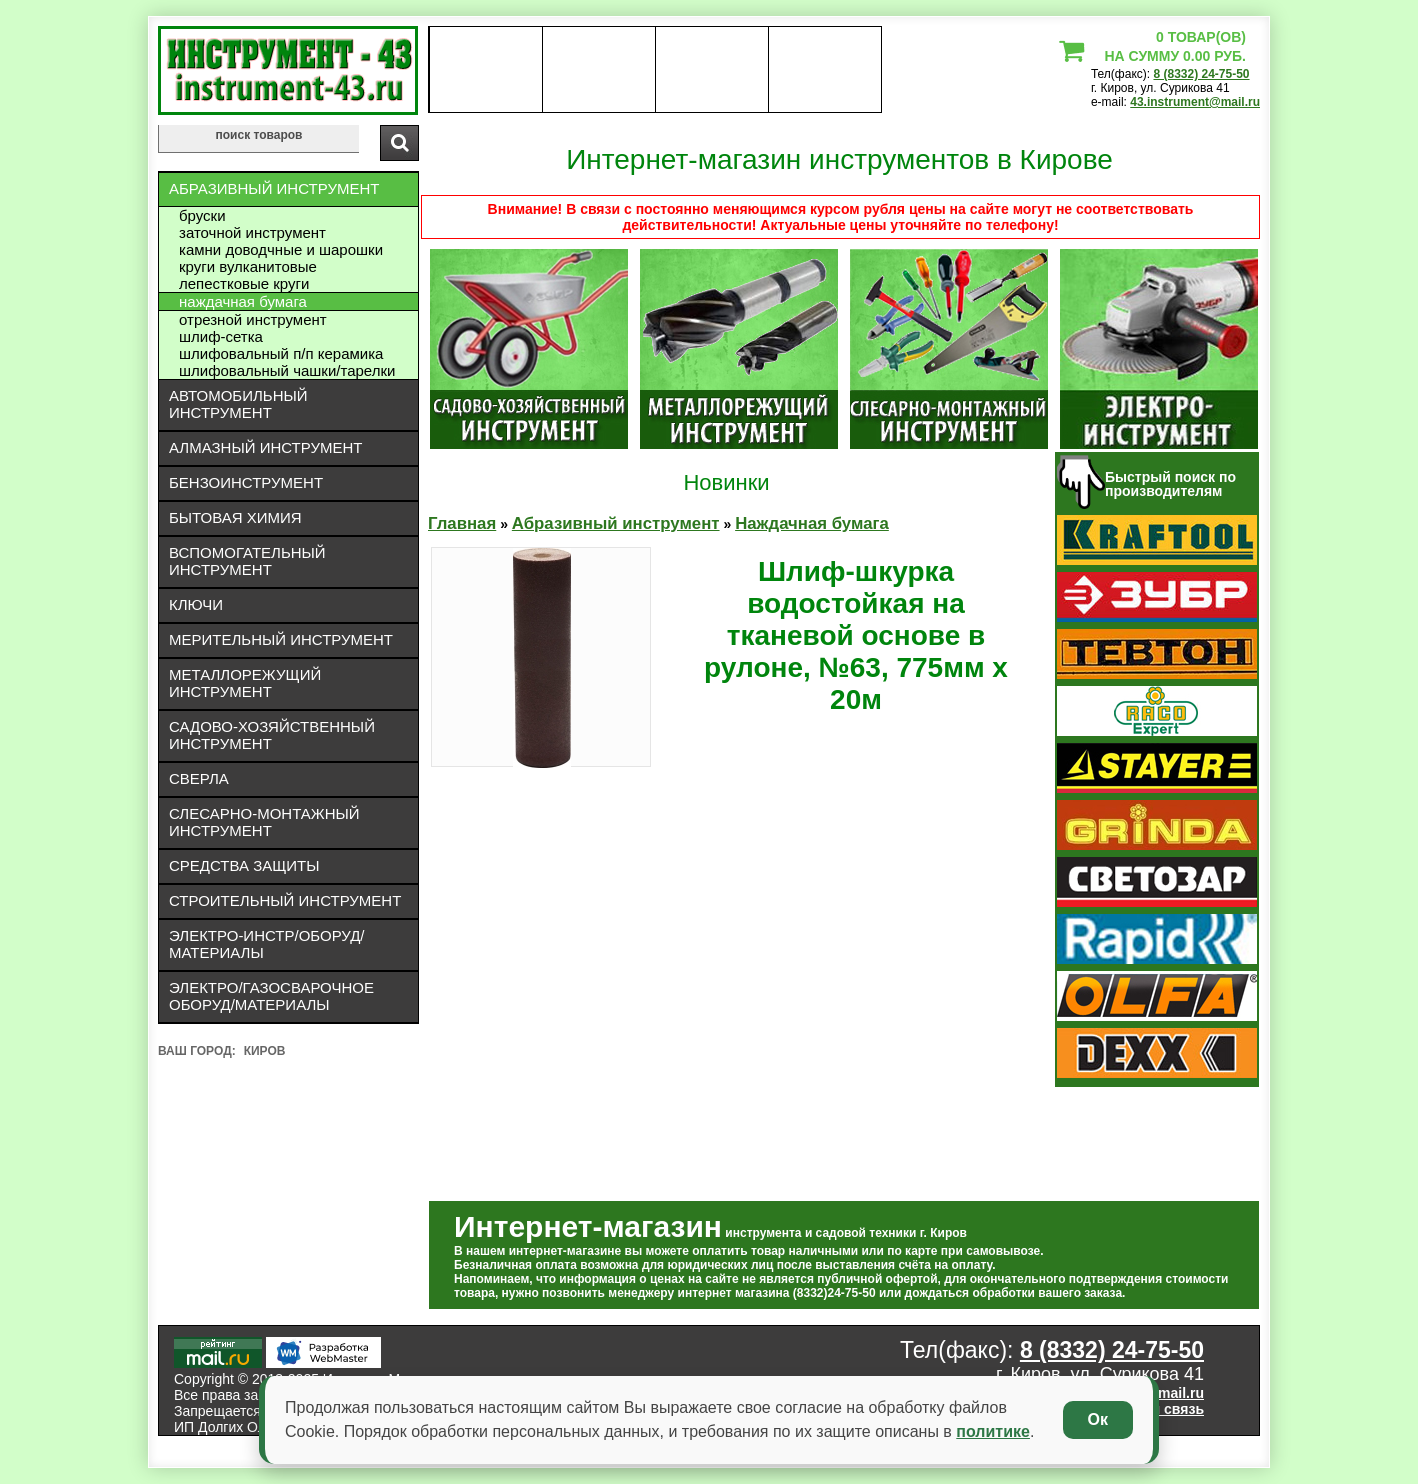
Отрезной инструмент (253, 319)
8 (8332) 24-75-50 (1201, 74)
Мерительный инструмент (281, 639)
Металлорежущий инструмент (245, 683)
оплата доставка (599, 70)
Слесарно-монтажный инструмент (264, 822)
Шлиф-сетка (221, 336)
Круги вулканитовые (248, 266)
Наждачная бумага (243, 301)
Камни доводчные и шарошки (281, 249)
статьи (824, 70)
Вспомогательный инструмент (247, 561)
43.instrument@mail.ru (1195, 102)
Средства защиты (244, 865)
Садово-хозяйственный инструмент (272, 735)
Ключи (196, 604)
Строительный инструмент (285, 900)
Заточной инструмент (252, 232)
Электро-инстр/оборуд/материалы (267, 944)
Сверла (199, 778)
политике (993, 1431)
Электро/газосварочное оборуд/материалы (271, 996)
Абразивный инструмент (274, 188)
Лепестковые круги (244, 283)
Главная (462, 523)
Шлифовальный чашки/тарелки (287, 370)
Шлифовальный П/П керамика (281, 353)
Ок (1098, 1419)
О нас (485, 70)
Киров (265, 1051)
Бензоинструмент (246, 482)
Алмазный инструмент (265, 447)
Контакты (712, 70)
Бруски (202, 215)
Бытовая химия (235, 517)
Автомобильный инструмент (238, 404)
